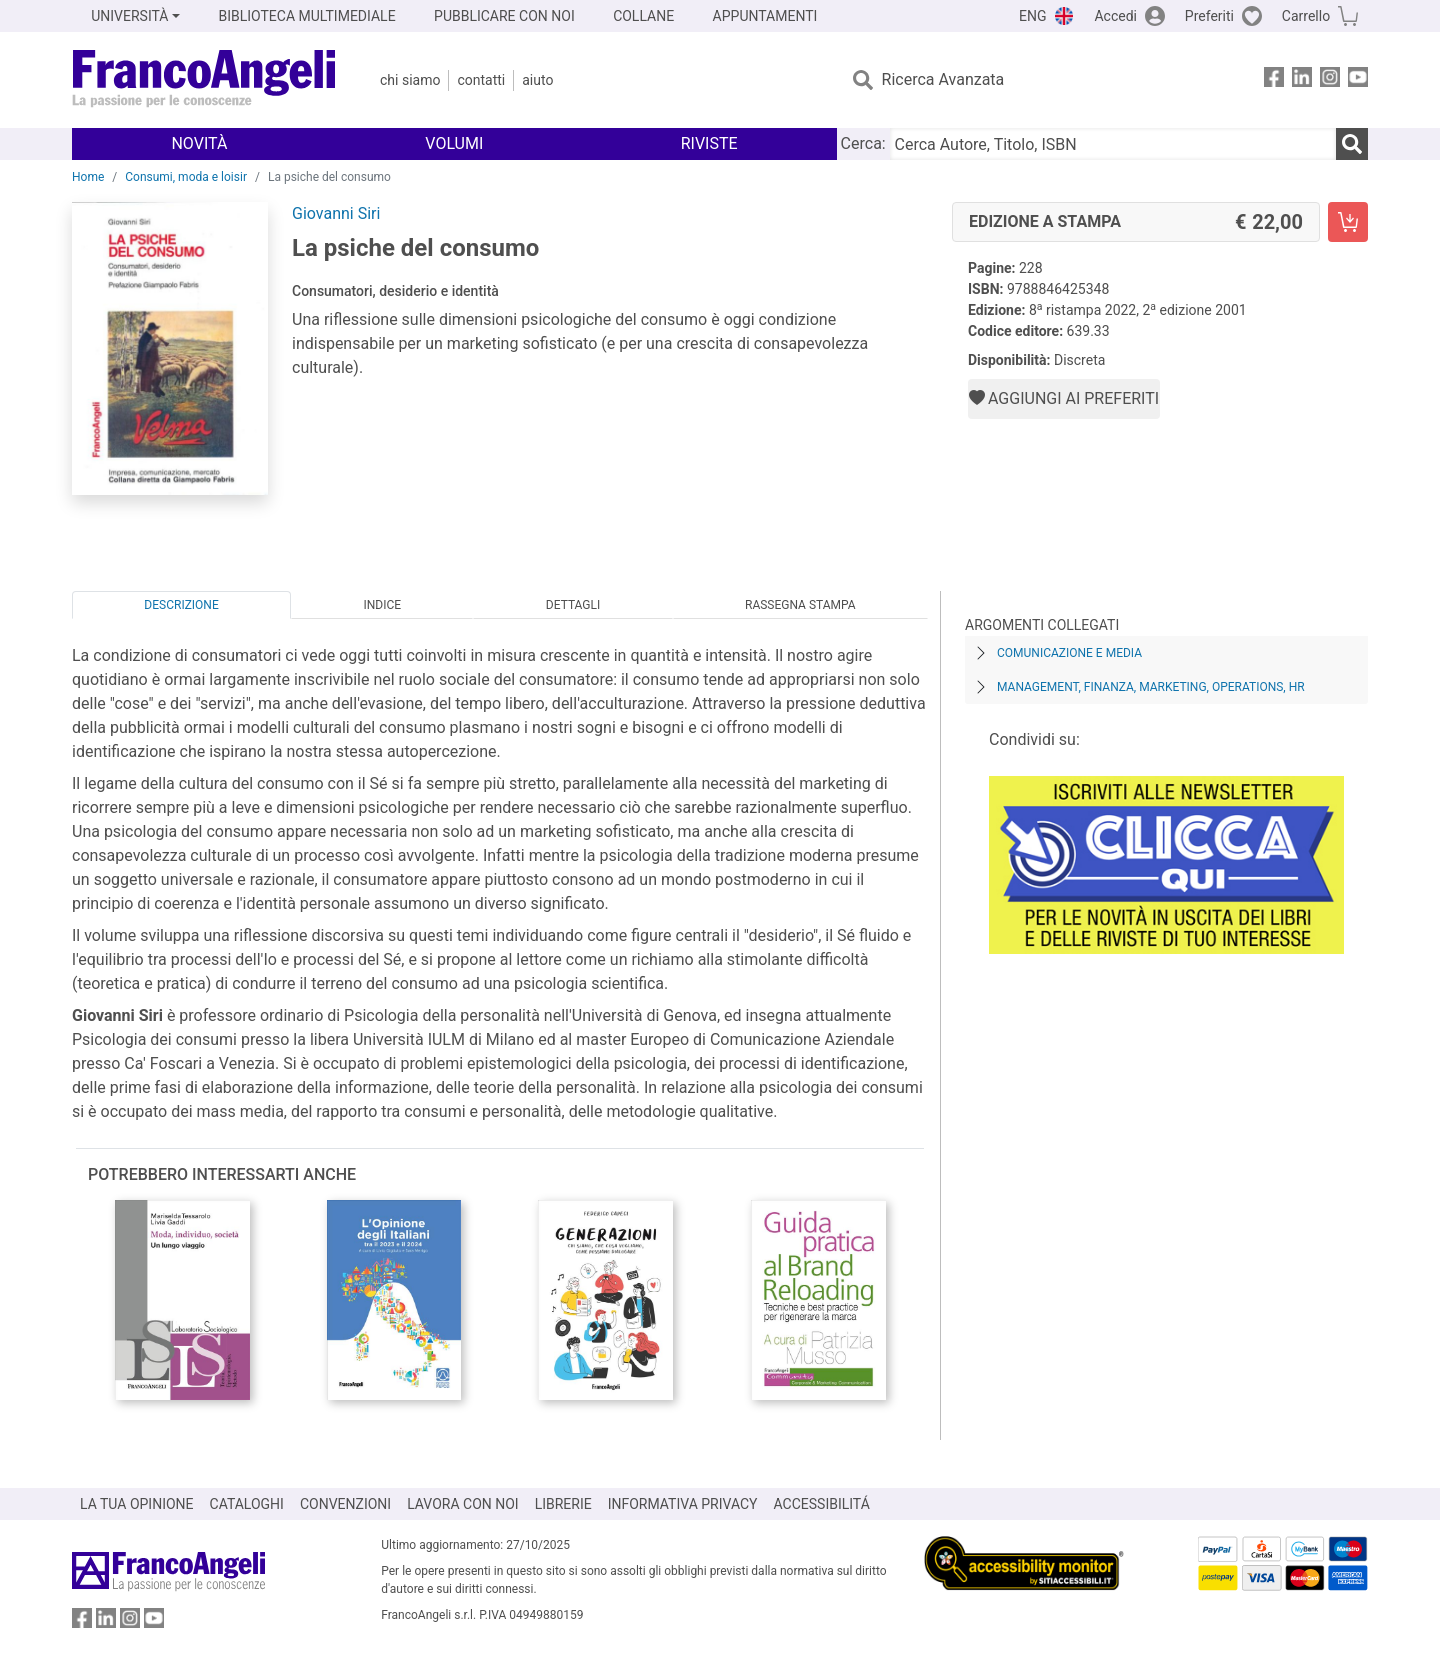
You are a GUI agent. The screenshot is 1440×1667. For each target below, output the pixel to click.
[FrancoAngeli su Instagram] (1330, 80)
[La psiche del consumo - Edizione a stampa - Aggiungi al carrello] (1348, 222)
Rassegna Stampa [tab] (800, 605)
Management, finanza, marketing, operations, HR (1151, 687)
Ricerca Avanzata (943, 79)
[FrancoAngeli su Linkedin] (1302, 80)
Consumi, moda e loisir (186, 177)
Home (88, 177)
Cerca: (863, 143)
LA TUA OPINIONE (137, 1504)
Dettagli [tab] (573, 605)
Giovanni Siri (336, 213)
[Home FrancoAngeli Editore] (204, 80)
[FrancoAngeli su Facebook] (1274, 80)
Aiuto (537, 80)
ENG (1032, 16)
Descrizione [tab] (181, 605)
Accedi (1115, 16)
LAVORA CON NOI (463, 1504)
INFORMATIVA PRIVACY (683, 1504)
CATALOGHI (247, 1504)
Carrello (1306, 16)
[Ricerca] (1352, 144)
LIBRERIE (563, 1504)
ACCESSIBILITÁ (822, 1504)
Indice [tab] (382, 605)
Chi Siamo (410, 80)
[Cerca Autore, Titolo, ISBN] (1113, 144)
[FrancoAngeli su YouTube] (1358, 80)
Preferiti (1209, 16)
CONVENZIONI (345, 1504)
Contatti (481, 80)
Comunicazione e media (1069, 653)
